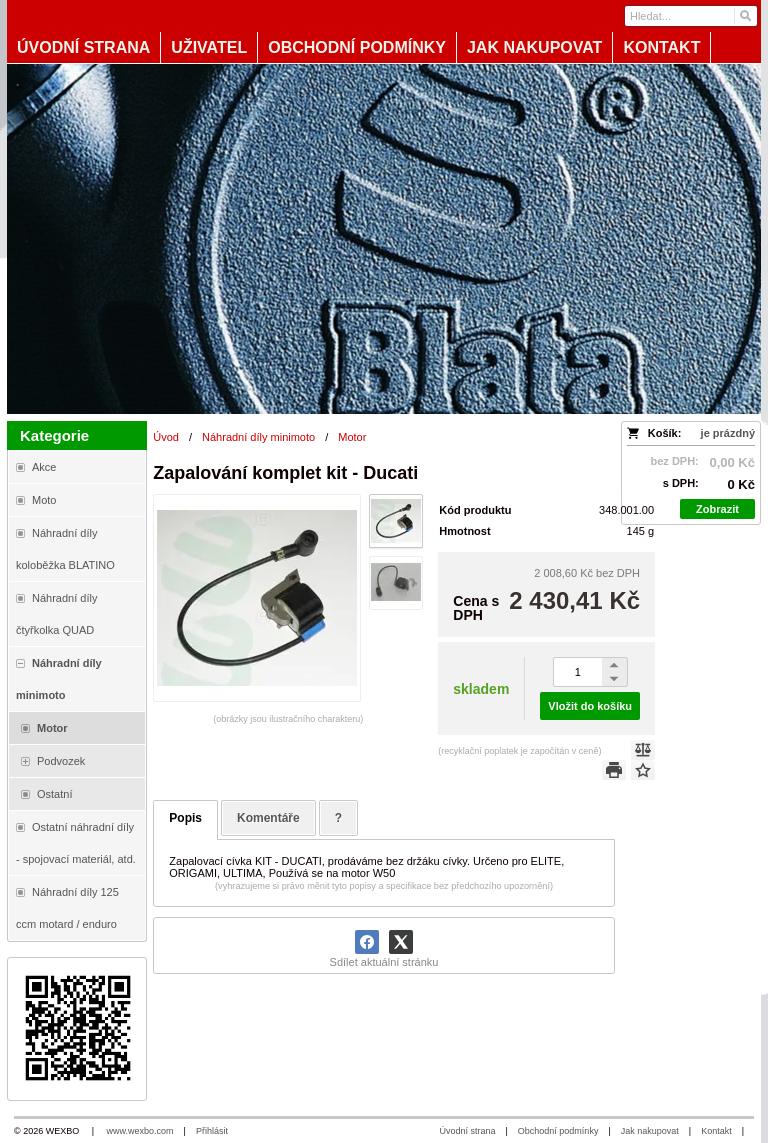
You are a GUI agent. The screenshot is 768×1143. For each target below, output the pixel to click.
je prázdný (728, 433)
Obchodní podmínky (558, 1131)
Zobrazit (717, 509)
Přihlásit (212, 1131)
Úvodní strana (467, 1131)
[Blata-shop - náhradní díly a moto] (384, 239)
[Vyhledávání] (691, 16)
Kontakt (716, 1131)
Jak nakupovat (650, 1131)
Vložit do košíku (590, 706)
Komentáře (268, 818)
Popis (185, 818)
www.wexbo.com (140, 1131)
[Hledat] (744, 16)
